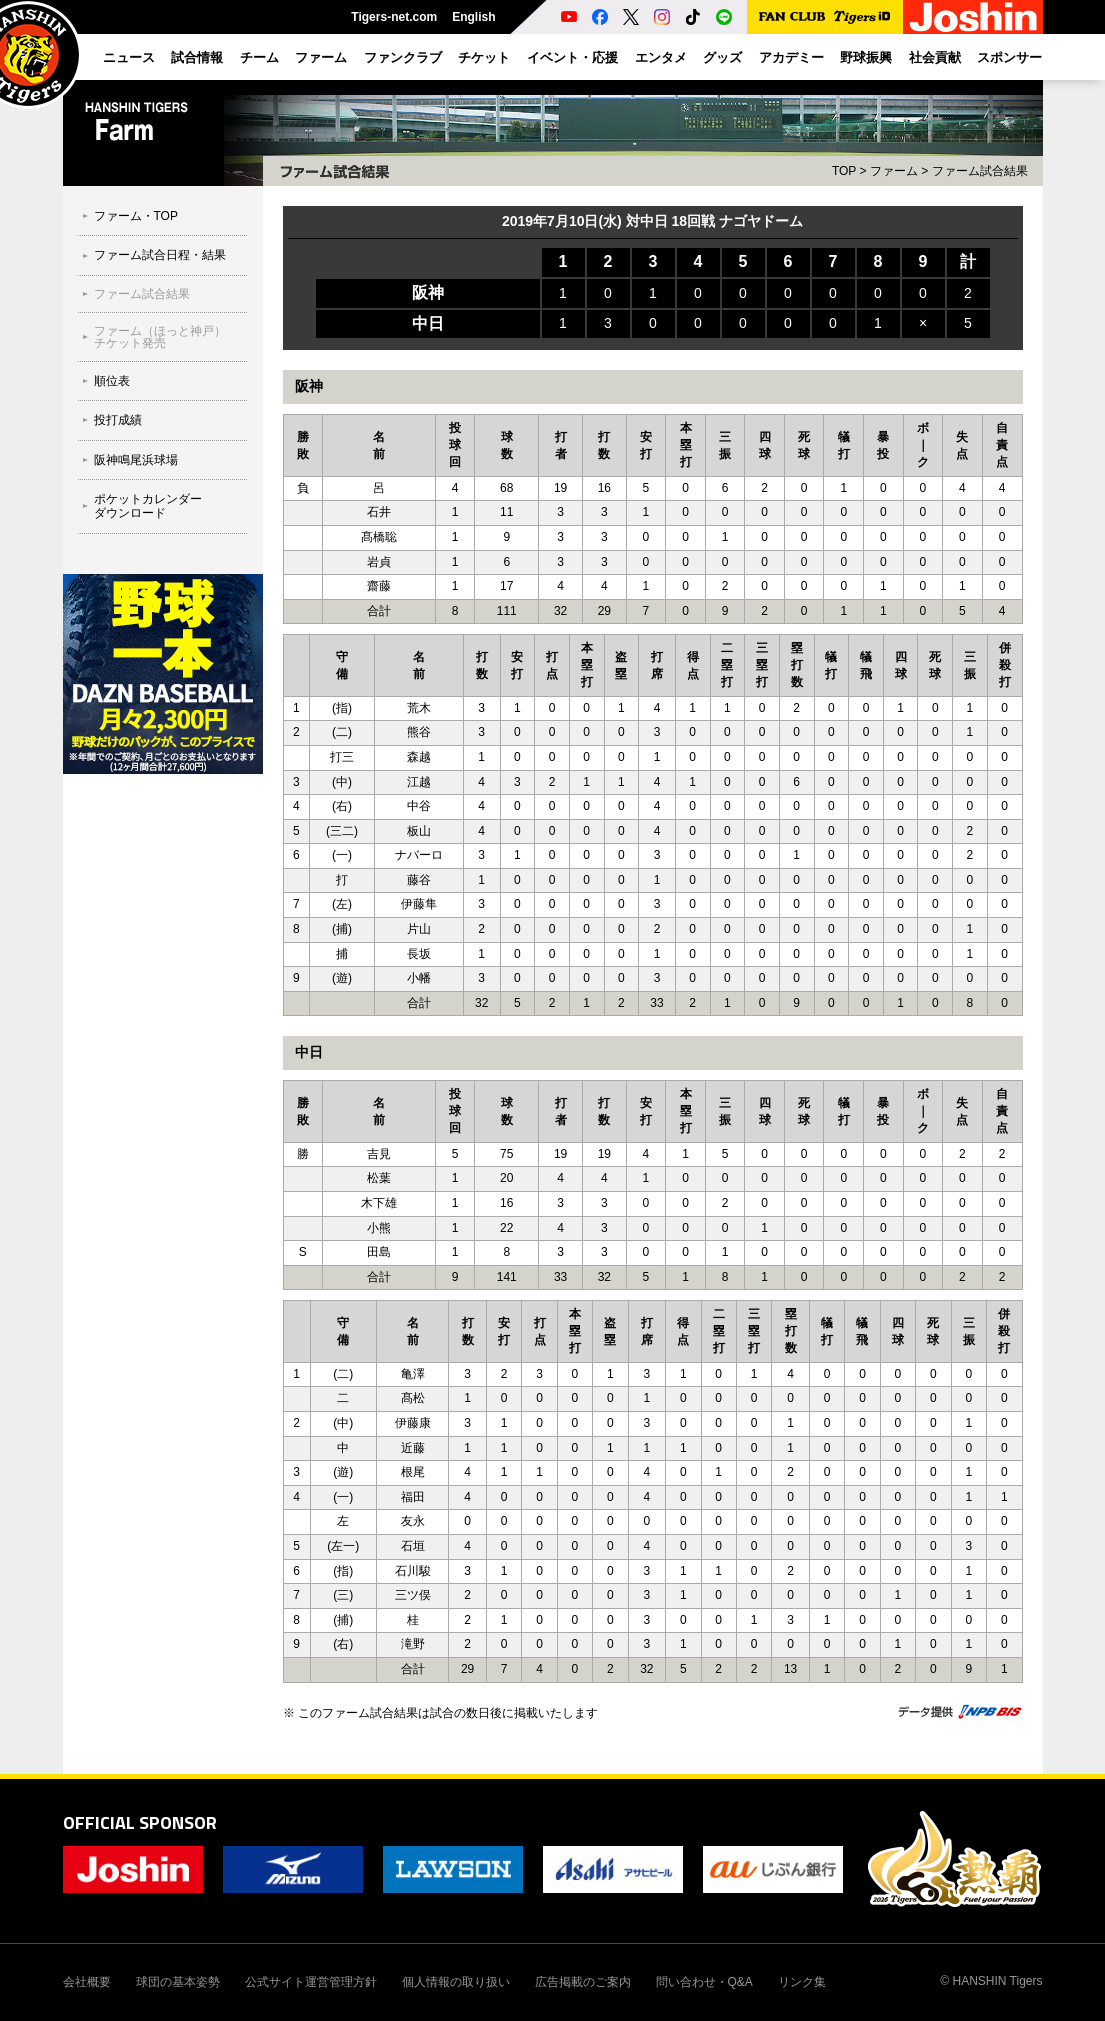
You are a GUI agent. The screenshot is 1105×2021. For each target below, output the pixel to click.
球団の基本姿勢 (178, 1982)
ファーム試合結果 (142, 294)
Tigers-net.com (394, 17)
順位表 (112, 381)
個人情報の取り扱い (456, 1982)
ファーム (894, 171)
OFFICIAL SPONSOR (140, 1822)
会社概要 (87, 1982)
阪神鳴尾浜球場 (136, 460)
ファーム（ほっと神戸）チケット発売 (160, 337)
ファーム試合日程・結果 (160, 255)
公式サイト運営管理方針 (311, 1982)
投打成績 (118, 420)
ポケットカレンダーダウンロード (148, 506)
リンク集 (802, 1982)
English (473, 17)
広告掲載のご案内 (583, 1982)
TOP (844, 171)
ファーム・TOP (136, 216)
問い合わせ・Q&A (704, 1982)
